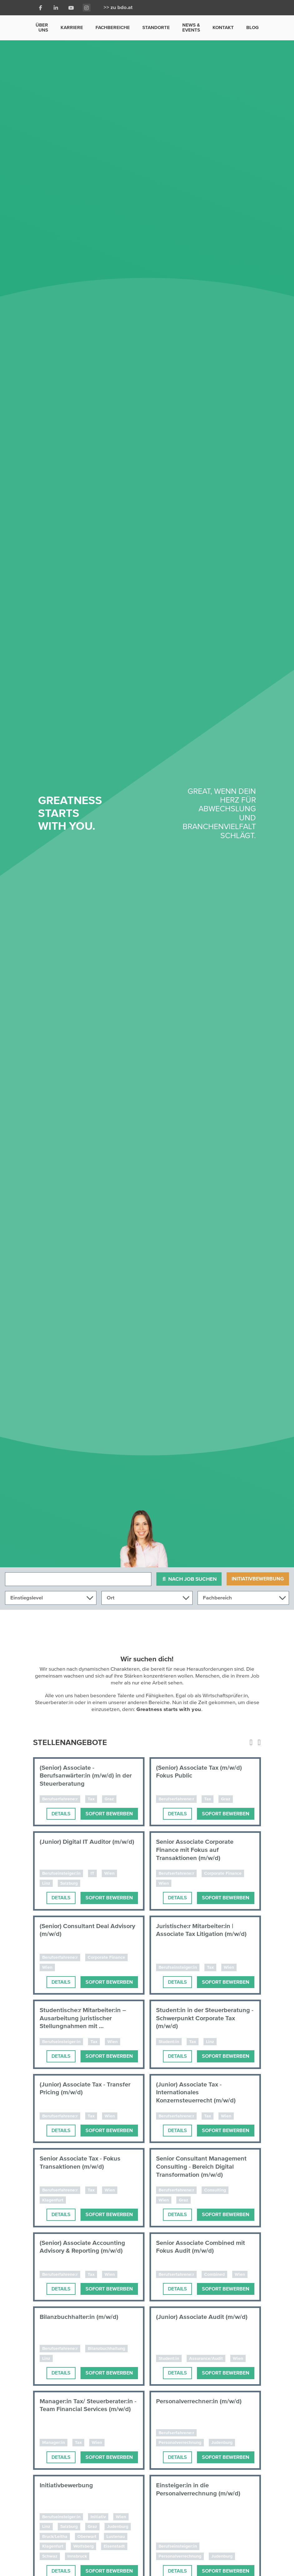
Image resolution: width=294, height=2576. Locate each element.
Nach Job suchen (189, 1579)
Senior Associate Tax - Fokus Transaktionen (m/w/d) (80, 2162)
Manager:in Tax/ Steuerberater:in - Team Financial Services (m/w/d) (88, 2405)
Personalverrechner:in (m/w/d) (199, 2401)
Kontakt (223, 27)
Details (61, 1813)
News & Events (191, 27)
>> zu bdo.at (118, 8)
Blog (252, 27)
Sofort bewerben (109, 1813)
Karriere (72, 27)
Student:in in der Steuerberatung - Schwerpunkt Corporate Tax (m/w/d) (204, 2018)
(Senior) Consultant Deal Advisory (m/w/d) (87, 1930)
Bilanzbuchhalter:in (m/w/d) (79, 2317)
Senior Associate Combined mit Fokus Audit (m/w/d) (200, 2246)
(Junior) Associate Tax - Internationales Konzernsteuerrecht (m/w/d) (196, 2092)
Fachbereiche (113, 27)
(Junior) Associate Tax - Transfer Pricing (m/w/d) (85, 2088)
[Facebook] (41, 8)
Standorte (156, 27)
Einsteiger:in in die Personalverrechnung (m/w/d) (198, 2489)
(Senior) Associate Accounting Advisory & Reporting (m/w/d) (82, 2246)
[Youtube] (71, 8)
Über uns (42, 27)
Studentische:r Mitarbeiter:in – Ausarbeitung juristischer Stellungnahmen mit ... (83, 2018)
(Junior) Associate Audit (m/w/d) (201, 2317)
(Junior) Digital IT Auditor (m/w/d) (87, 1842)
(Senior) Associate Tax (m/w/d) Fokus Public (199, 1771)
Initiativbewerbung (258, 1578)
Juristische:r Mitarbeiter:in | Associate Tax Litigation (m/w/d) (201, 1930)
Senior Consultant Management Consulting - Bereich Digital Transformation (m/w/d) (201, 2166)
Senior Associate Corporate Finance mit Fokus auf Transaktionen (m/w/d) (194, 1850)
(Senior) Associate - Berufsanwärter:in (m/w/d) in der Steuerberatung (86, 1775)
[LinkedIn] (56, 8)
